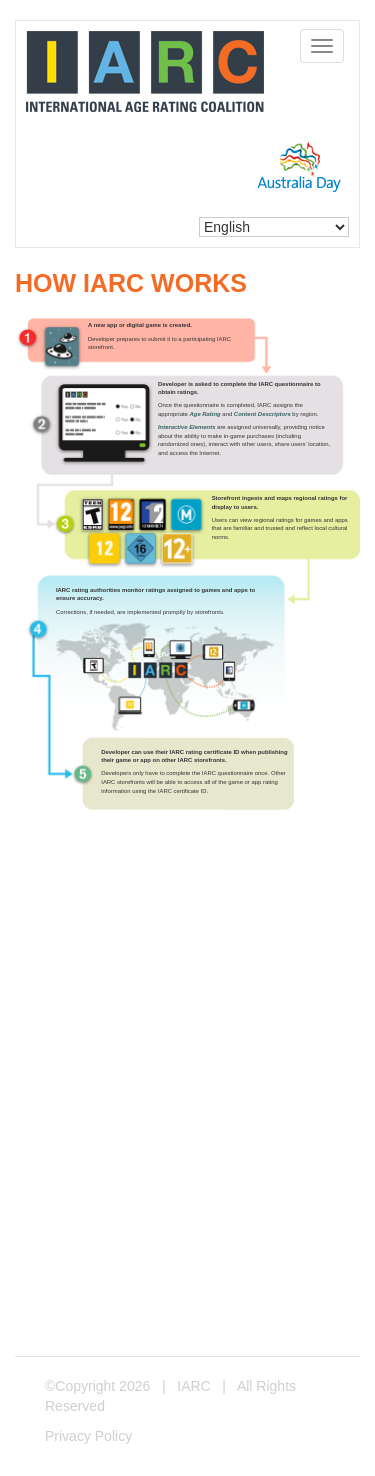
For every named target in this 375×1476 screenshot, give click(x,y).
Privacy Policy (88, 1436)
